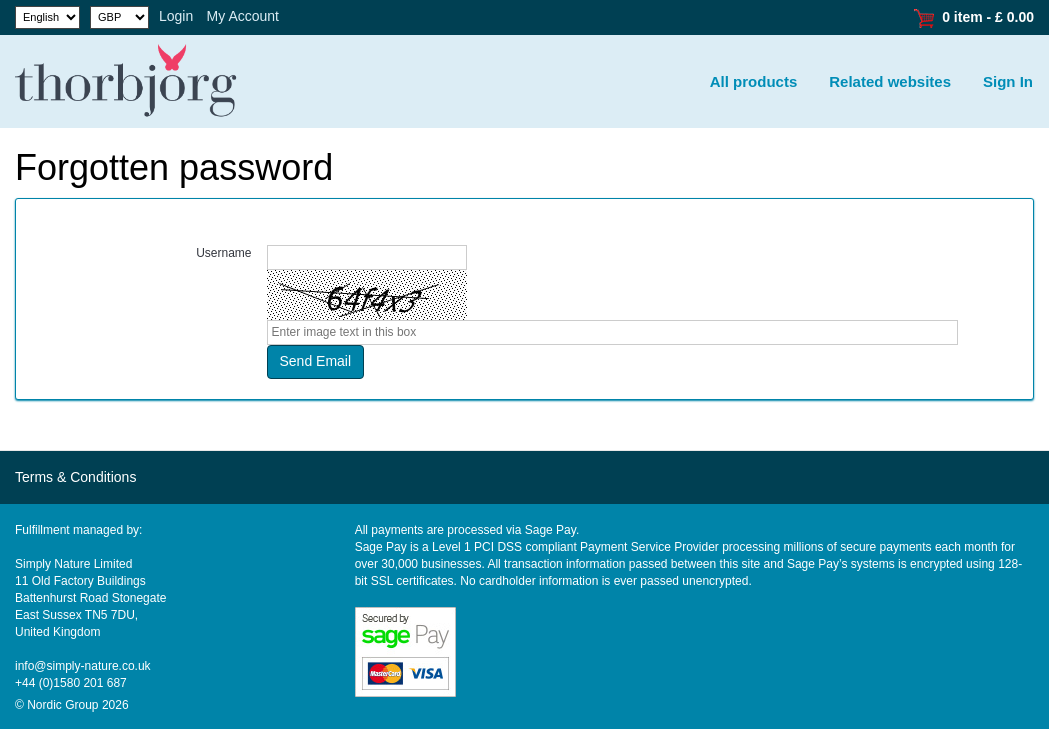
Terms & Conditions (75, 477)
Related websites (890, 81)
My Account (243, 16)
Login (176, 16)
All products (754, 81)
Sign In (1008, 81)
